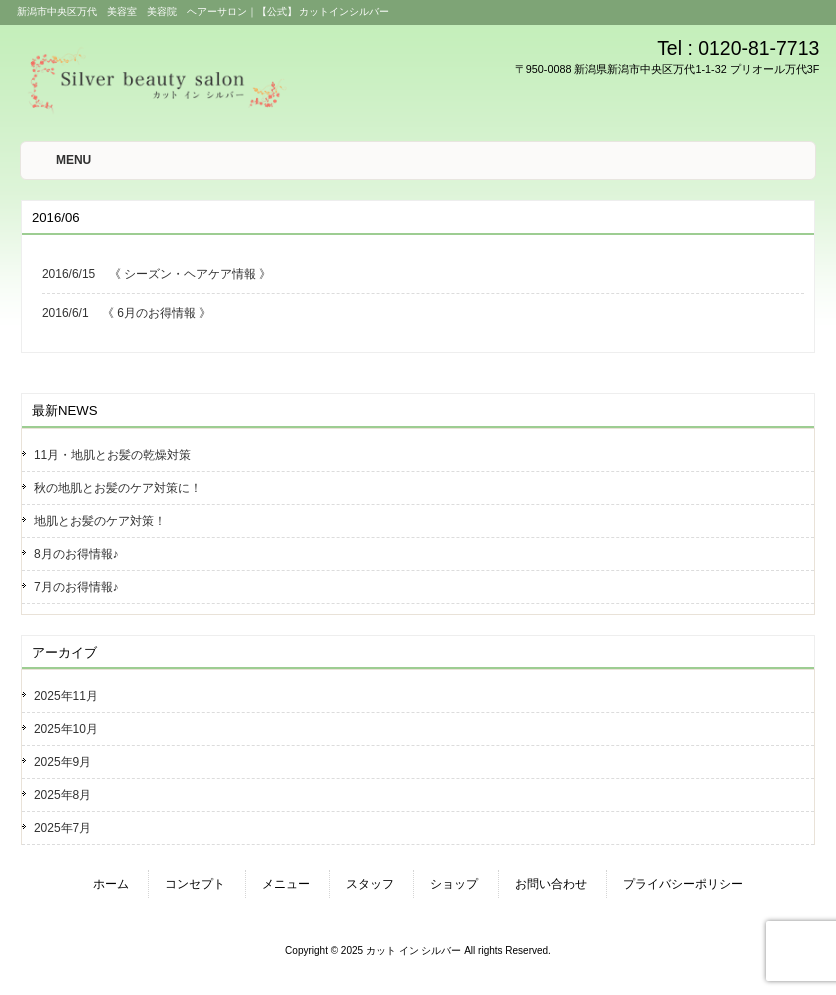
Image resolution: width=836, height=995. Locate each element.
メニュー (286, 884)
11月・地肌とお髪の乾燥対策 (112, 455)
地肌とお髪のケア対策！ (100, 521)
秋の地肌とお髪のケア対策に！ (118, 488)
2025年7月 (62, 828)
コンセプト (195, 884)
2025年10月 (66, 729)
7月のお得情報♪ (76, 587)
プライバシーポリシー (683, 884)
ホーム (111, 884)
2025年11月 (66, 696)
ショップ (454, 884)
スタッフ (370, 884)
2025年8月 (62, 795)
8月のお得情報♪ (76, 554)
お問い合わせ (551, 884)
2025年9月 (62, 762)
